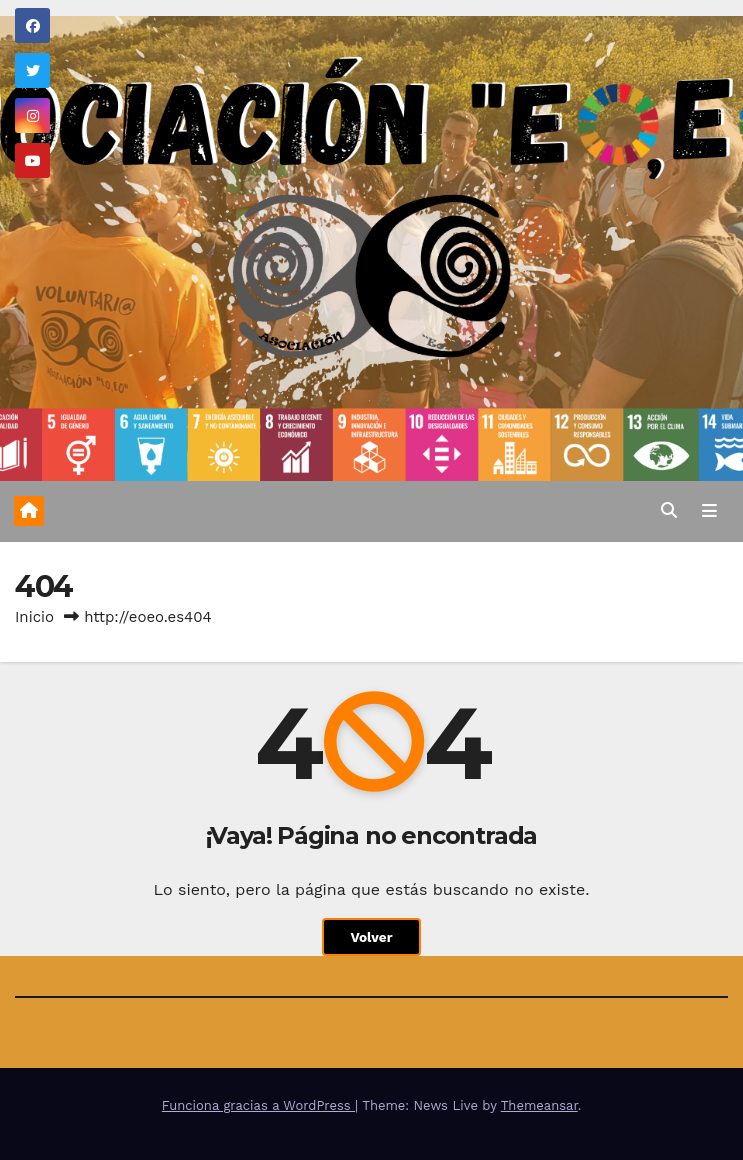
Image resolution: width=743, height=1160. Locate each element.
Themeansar (539, 1105)
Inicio (34, 617)
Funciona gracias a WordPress (258, 1105)
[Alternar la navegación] (709, 512)
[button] (669, 510)
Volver (371, 937)
